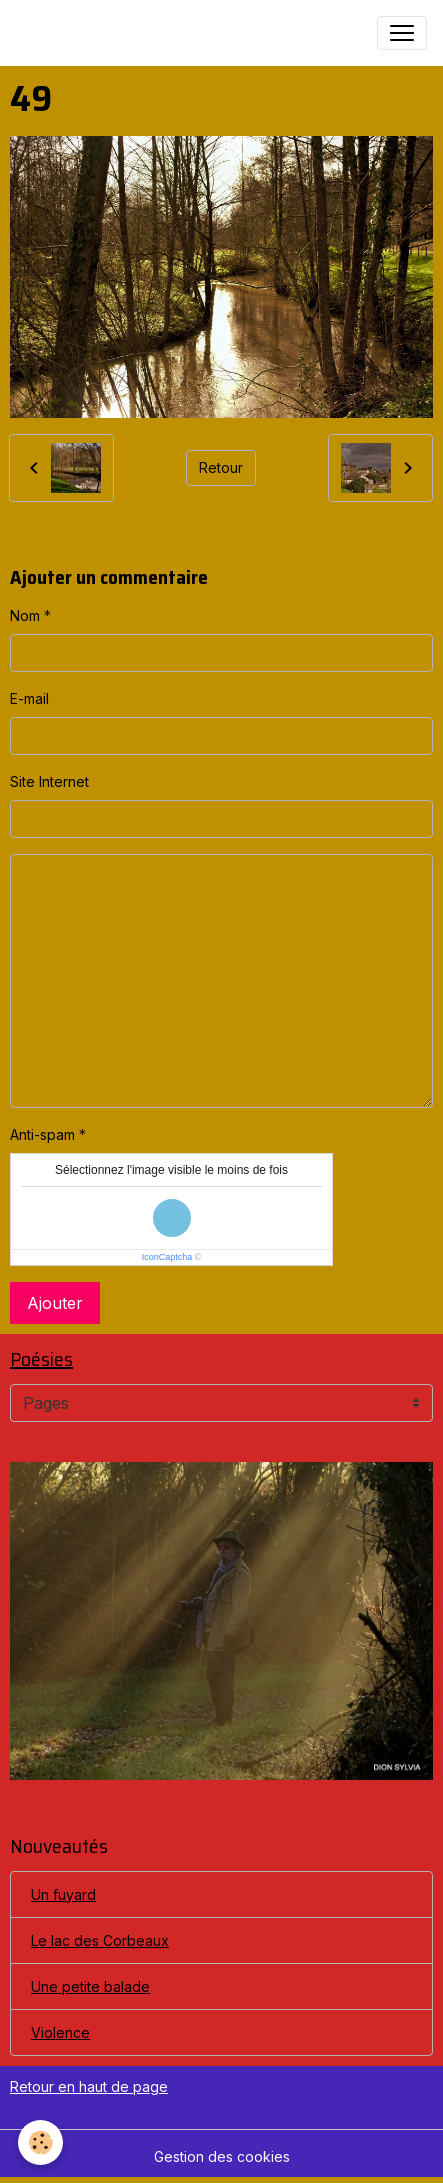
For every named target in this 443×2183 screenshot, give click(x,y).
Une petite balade (90, 1986)
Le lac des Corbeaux (100, 1940)
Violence (60, 2032)
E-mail (29, 698)
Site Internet (49, 781)
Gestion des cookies (222, 2156)
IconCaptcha (167, 1257)
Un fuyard (63, 1894)
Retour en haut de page (89, 2086)
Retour (221, 467)
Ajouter (55, 1303)
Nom (25, 615)
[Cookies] (40, 2142)
